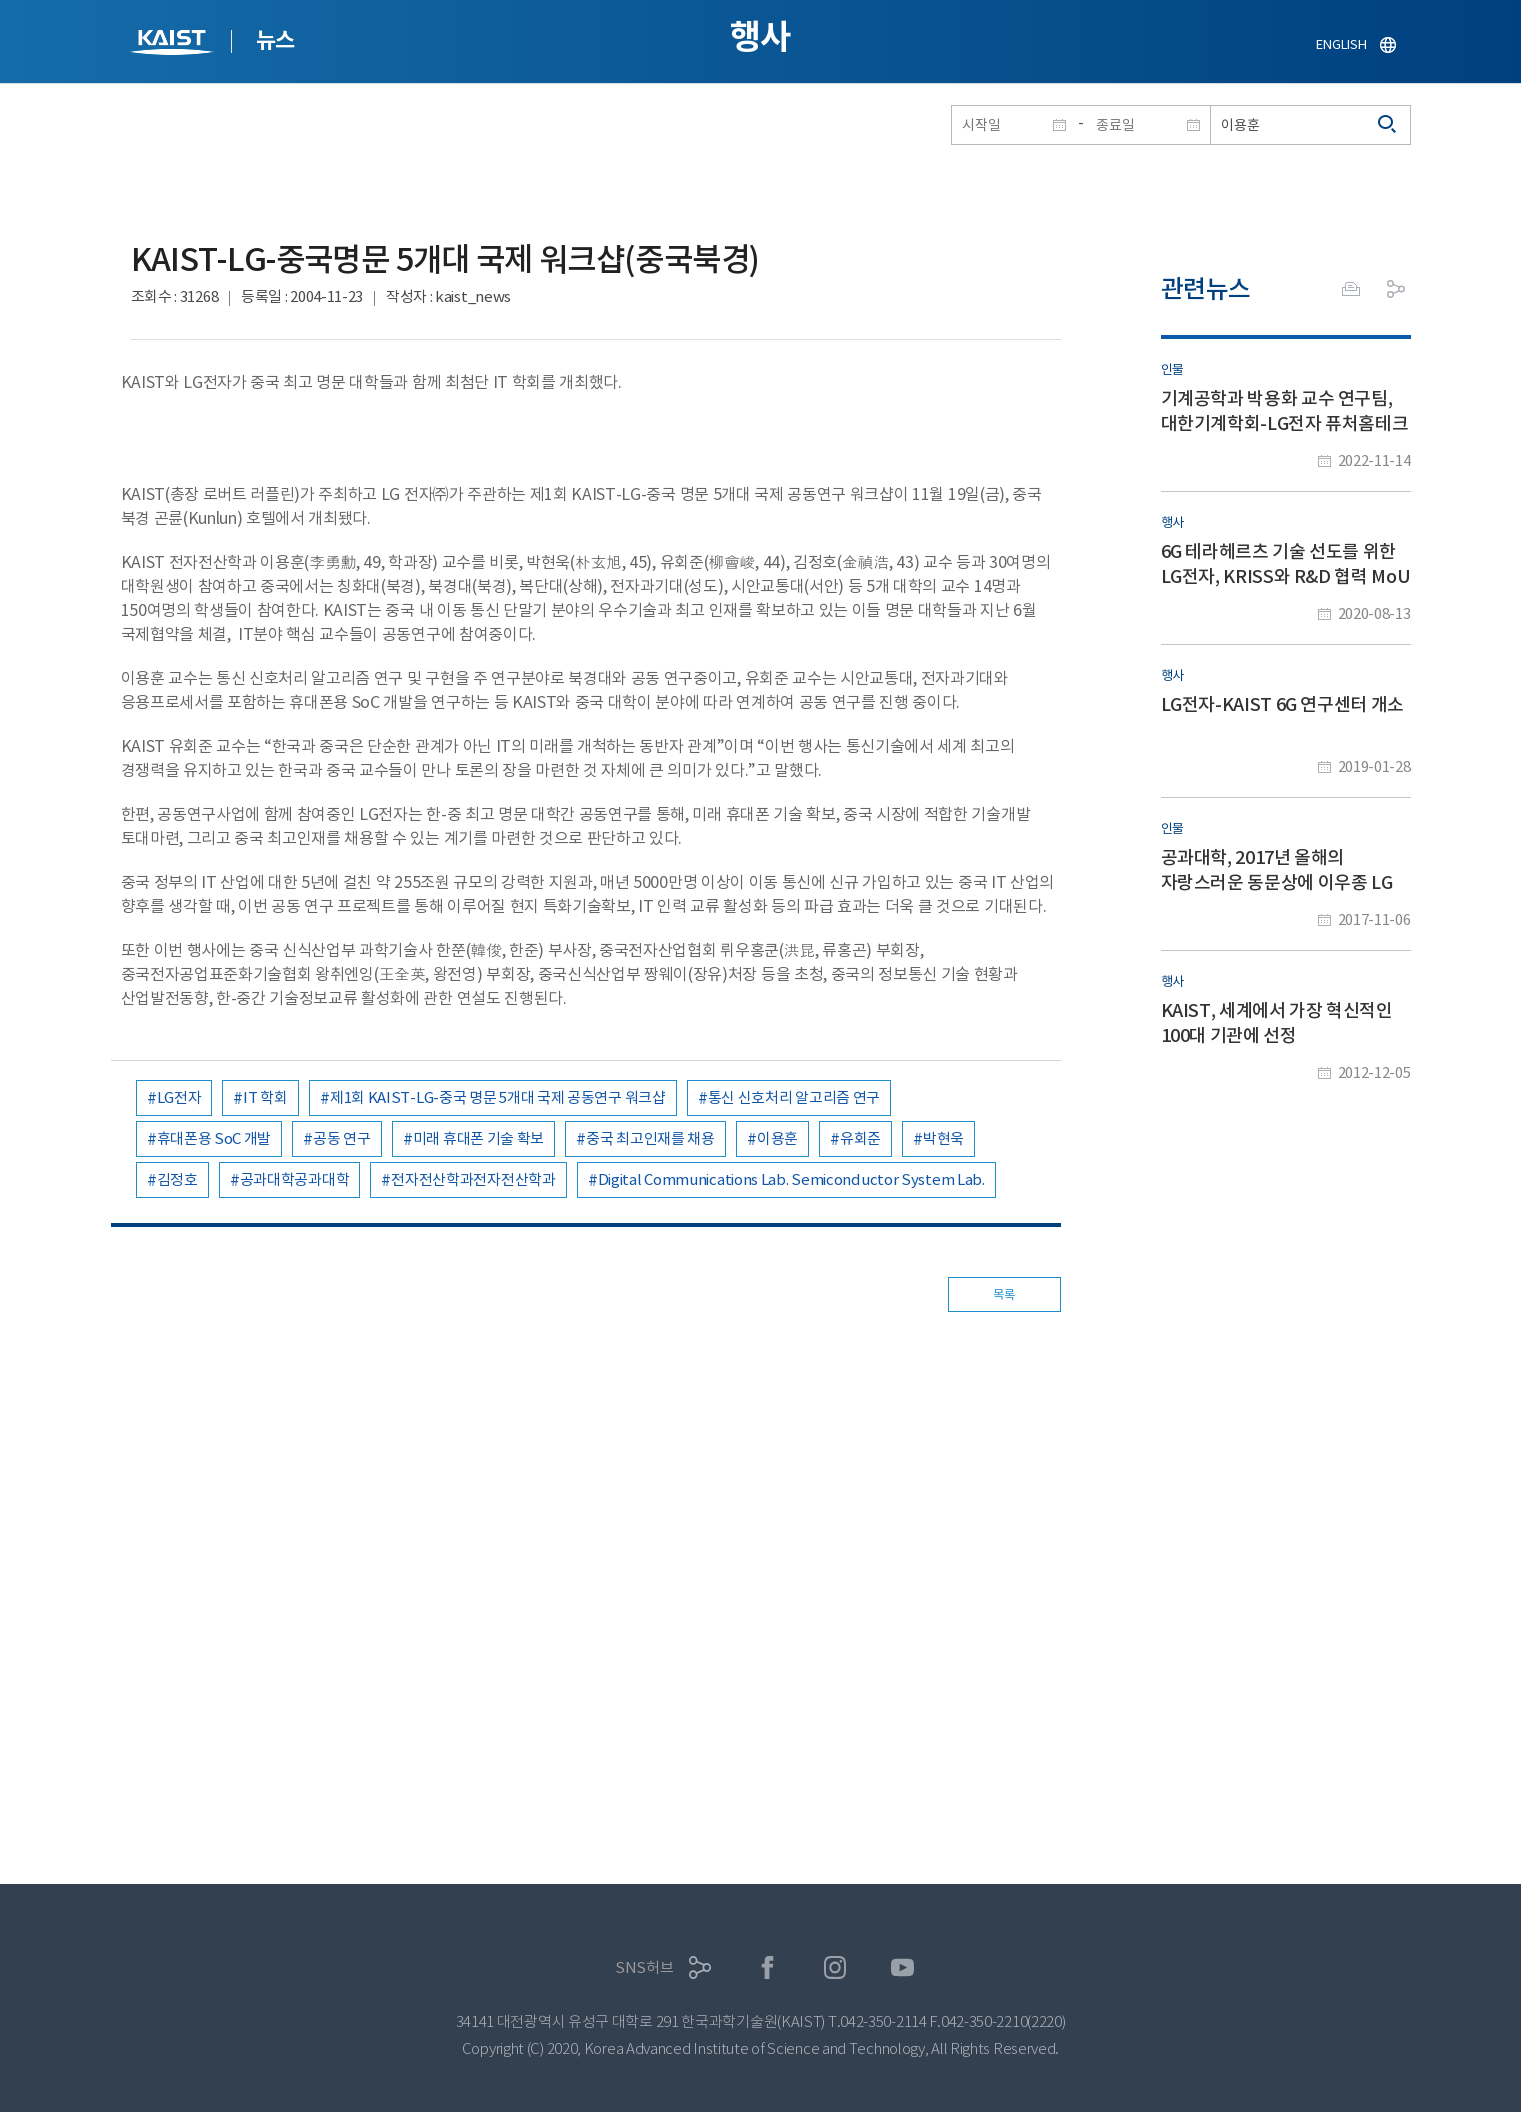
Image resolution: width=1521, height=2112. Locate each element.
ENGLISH (1341, 44)
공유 (1396, 289)
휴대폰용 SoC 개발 (214, 1138)
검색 (1388, 125)
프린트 (1351, 289)
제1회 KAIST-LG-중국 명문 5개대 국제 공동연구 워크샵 (498, 1097)
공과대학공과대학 (295, 1179)
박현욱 (943, 1138)
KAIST (174, 44)
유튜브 (902, 1967)
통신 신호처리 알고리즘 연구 (794, 1097)
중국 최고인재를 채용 (650, 1138)
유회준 (860, 1138)
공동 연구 (342, 1138)
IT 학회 (265, 1097)
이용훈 (777, 1138)
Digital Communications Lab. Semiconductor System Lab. (791, 1179)
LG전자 (179, 1097)
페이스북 (767, 1967)
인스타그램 (835, 1967)
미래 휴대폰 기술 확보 (478, 1138)
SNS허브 (644, 1967)
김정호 (177, 1179)
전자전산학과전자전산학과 (473, 1179)
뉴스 (275, 40)
